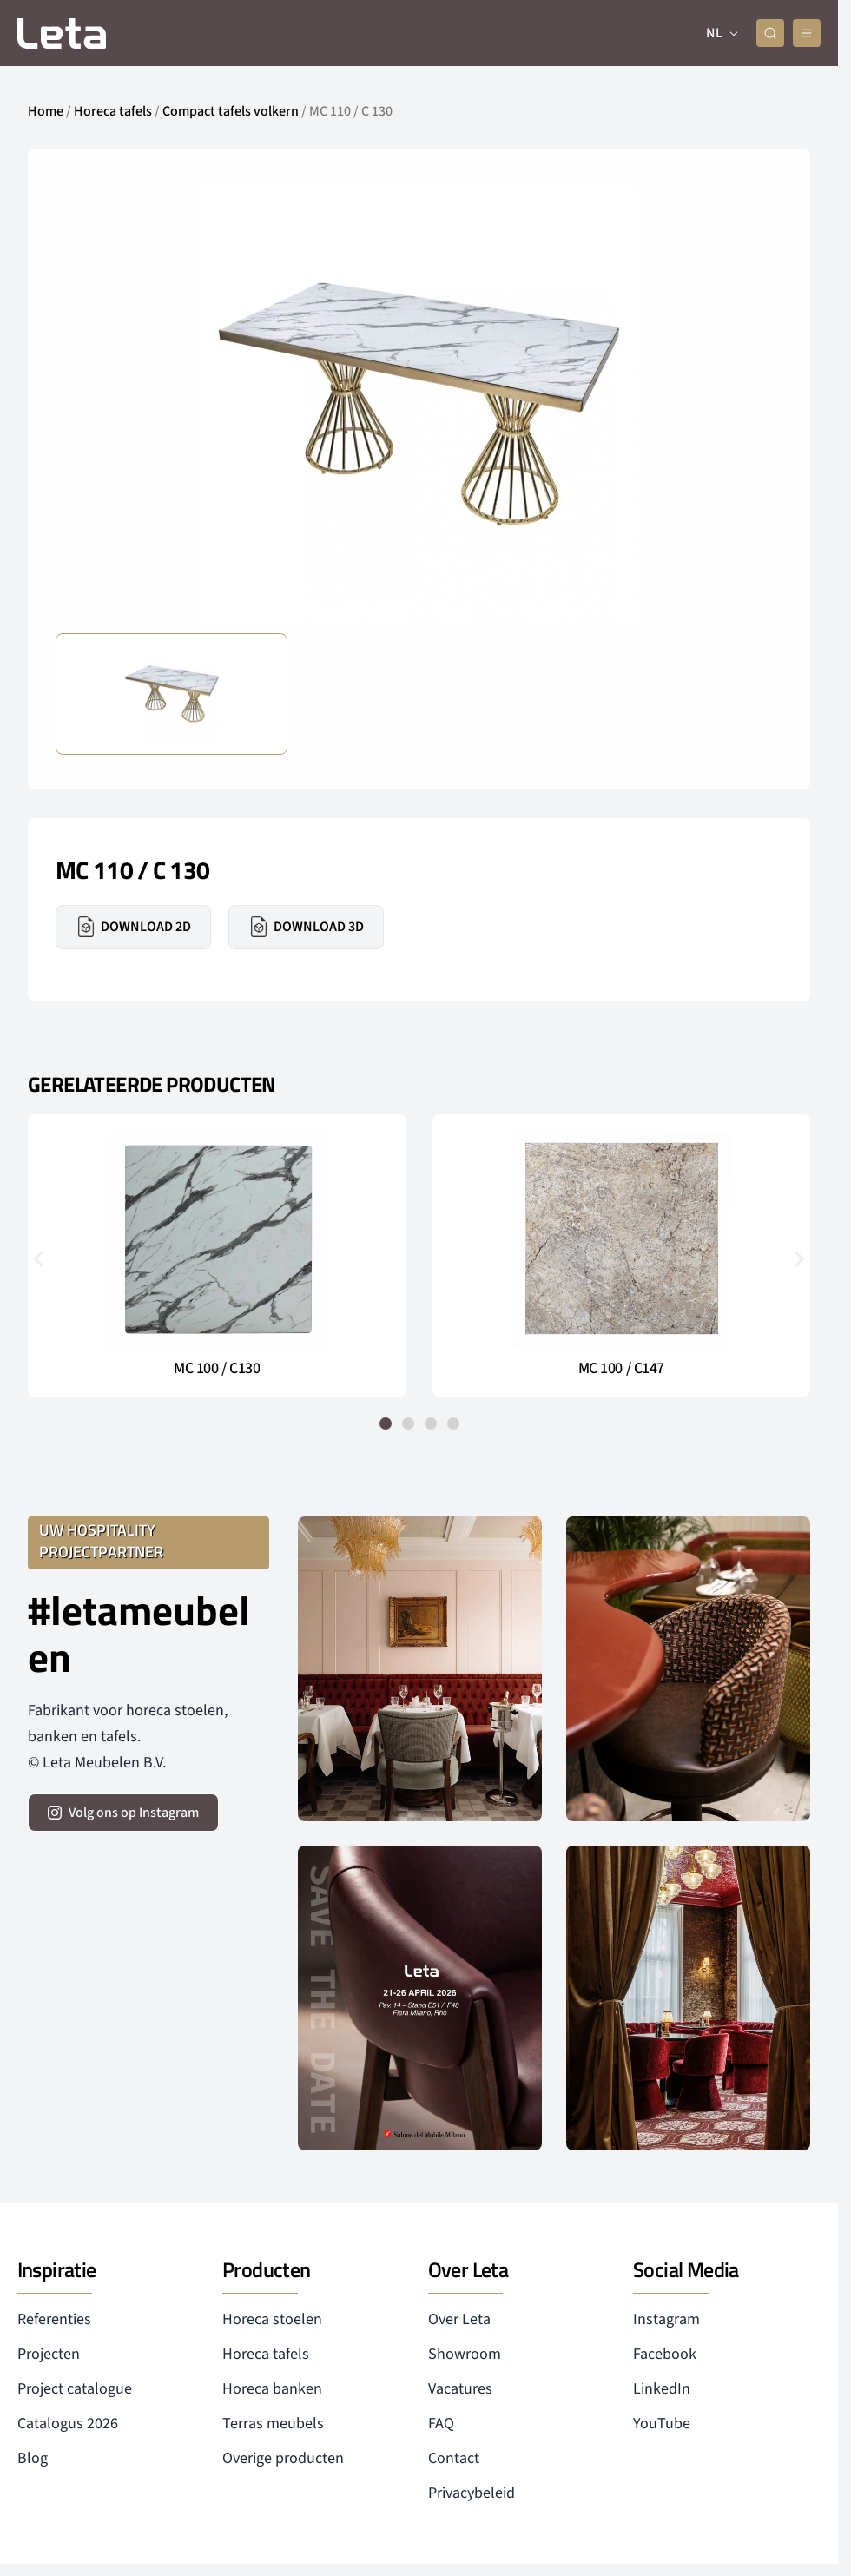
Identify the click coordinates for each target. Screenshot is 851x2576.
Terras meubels (273, 2423)
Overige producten (283, 2458)
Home (45, 111)
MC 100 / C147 (621, 1368)
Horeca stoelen (272, 2319)
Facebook (664, 2354)
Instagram (666, 2319)
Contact (453, 2458)
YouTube (661, 2423)
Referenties (54, 2319)
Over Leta (459, 2319)
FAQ (441, 2423)
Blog (32, 2458)
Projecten (48, 2354)
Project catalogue (74, 2389)
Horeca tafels (113, 111)
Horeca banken (272, 2389)
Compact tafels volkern (230, 111)
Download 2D (133, 926)
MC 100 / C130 (217, 1368)
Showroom (464, 2354)
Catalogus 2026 (67, 2423)
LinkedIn (661, 2389)
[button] (38, 1259)
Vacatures (460, 2389)
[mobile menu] (807, 33)
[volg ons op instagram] (123, 1812)
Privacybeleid (471, 2493)
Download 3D (306, 926)
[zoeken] (770, 33)
